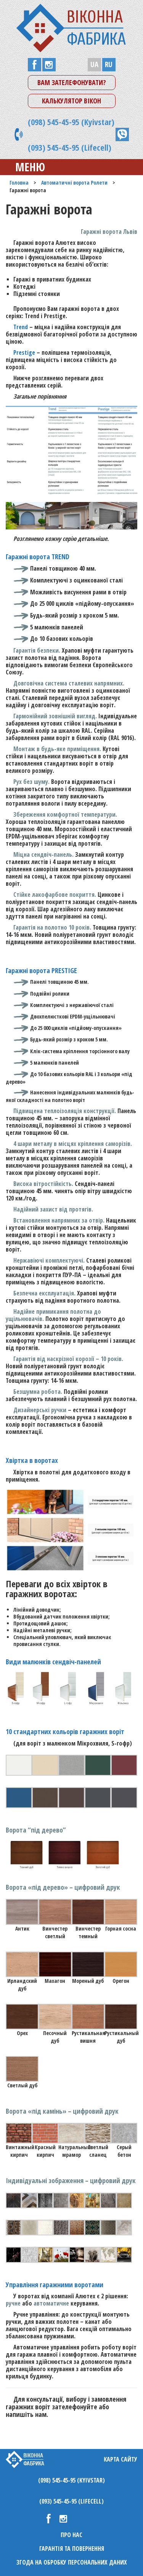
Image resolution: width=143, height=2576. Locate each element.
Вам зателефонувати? (71, 82)
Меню (24, 167)
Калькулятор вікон (71, 100)
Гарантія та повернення (71, 2548)
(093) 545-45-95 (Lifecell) (69, 147)
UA (94, 64)
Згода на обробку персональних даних (71, 2562)
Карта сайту (120, 2459)
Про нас (71, 2535)
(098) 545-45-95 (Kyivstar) (71, 121)
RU (108, 64)
